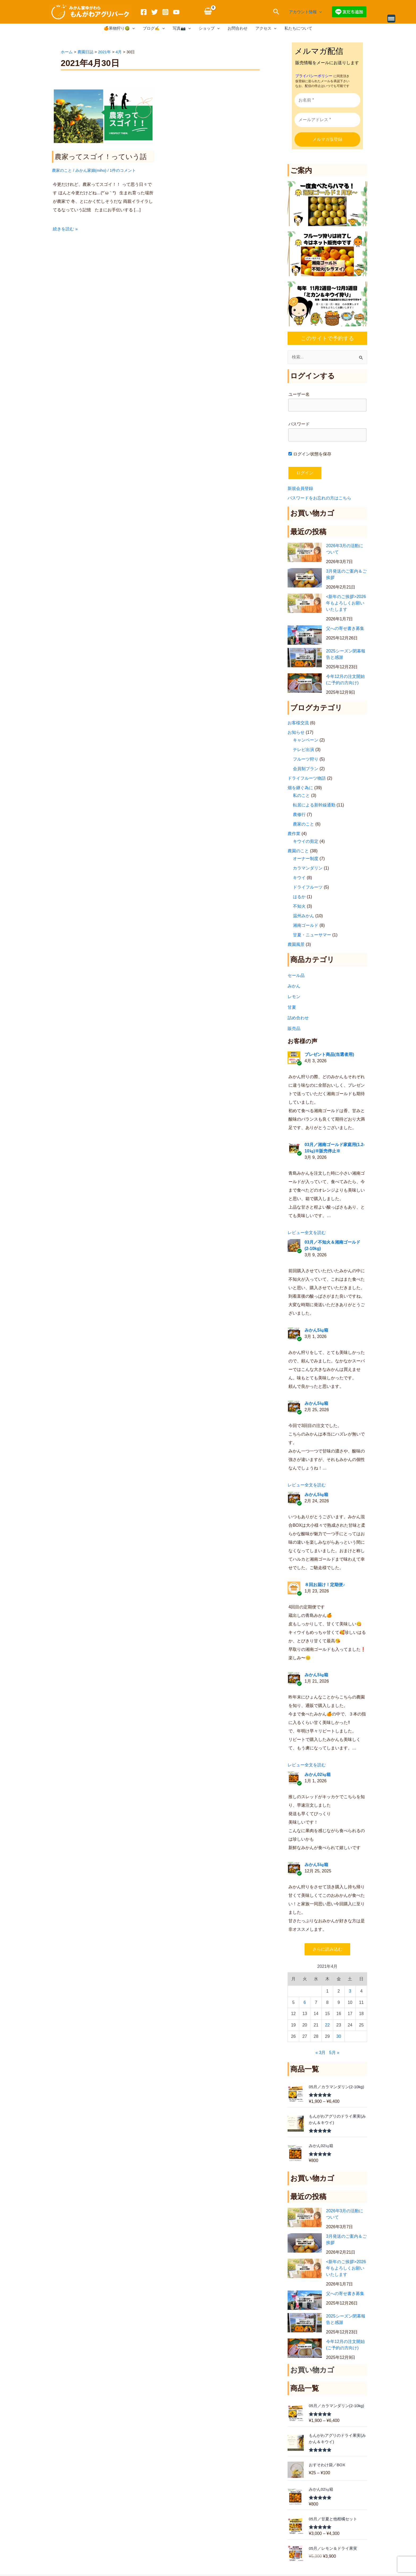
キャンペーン (305, 739)
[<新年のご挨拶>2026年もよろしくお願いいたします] (305, 602)
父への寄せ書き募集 (345, 628)
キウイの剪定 (305, 840)
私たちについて (298, 28)
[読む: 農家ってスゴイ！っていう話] (103, 115)
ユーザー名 (299, 393)
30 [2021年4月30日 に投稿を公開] (338, 2035)
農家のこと (62, 170)
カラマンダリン (308, 867)
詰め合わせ (298, 1017)
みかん (294, 985)
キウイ (299, 877)
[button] (276, 11)
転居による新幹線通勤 (314, 804)
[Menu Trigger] (391, 19)
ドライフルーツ (308, 886)
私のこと (301, 794)
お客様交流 (298, 722)
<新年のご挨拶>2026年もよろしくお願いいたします (346, 602)
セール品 (296, 974)
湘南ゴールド (305, 924)
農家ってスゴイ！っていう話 (101, 157)
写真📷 (182, 28)
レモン (294, 996)
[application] (319, 12)
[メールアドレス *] (327, 119)
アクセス (265, 28)
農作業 (294, 833)
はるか (299, 896)
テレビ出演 (303, 749)
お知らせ (296, 731)
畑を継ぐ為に (300, 787)
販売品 (294, 1027)
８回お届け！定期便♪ (325, 1584)
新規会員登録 (300, 487)
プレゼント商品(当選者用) (329, 1053)
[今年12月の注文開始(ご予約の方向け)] (305, 682)
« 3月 (320, 2052)
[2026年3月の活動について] (305, 551)
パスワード (299, 423)
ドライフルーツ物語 (307, 777)
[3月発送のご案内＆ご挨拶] (305, 577)
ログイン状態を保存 (309, 453)
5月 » (334, 2052)
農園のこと (298, 850)
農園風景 (296, 943)
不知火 (299, 905)
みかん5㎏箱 (316, 1329)
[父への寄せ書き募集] (305, 634)
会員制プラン (305, 768)
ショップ (209, 28)
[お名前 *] (327, 99)
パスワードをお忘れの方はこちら (319, 497)
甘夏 (292, 1006)
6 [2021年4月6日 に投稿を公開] (305, 2001)
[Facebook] (143, 12)
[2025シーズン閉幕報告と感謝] (305, 656)
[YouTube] (176, 12)
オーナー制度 (305, 857)
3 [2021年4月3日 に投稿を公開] (350, 1990)
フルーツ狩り (305, 758)
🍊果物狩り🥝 (119, 28)
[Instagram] (165, 12)
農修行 (299, 813)
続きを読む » (65, 228)
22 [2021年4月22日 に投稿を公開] (327, 2024)
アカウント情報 (305, 12)
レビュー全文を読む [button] (307, 1232)
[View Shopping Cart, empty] (208, 12)
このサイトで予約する (327, 337)
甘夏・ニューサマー (312, 934)
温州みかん (303, 915)
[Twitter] (154, 12)
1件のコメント (123, 170)
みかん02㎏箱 (318, 1773)
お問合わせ (238, 28)
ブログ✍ (154, 28)
